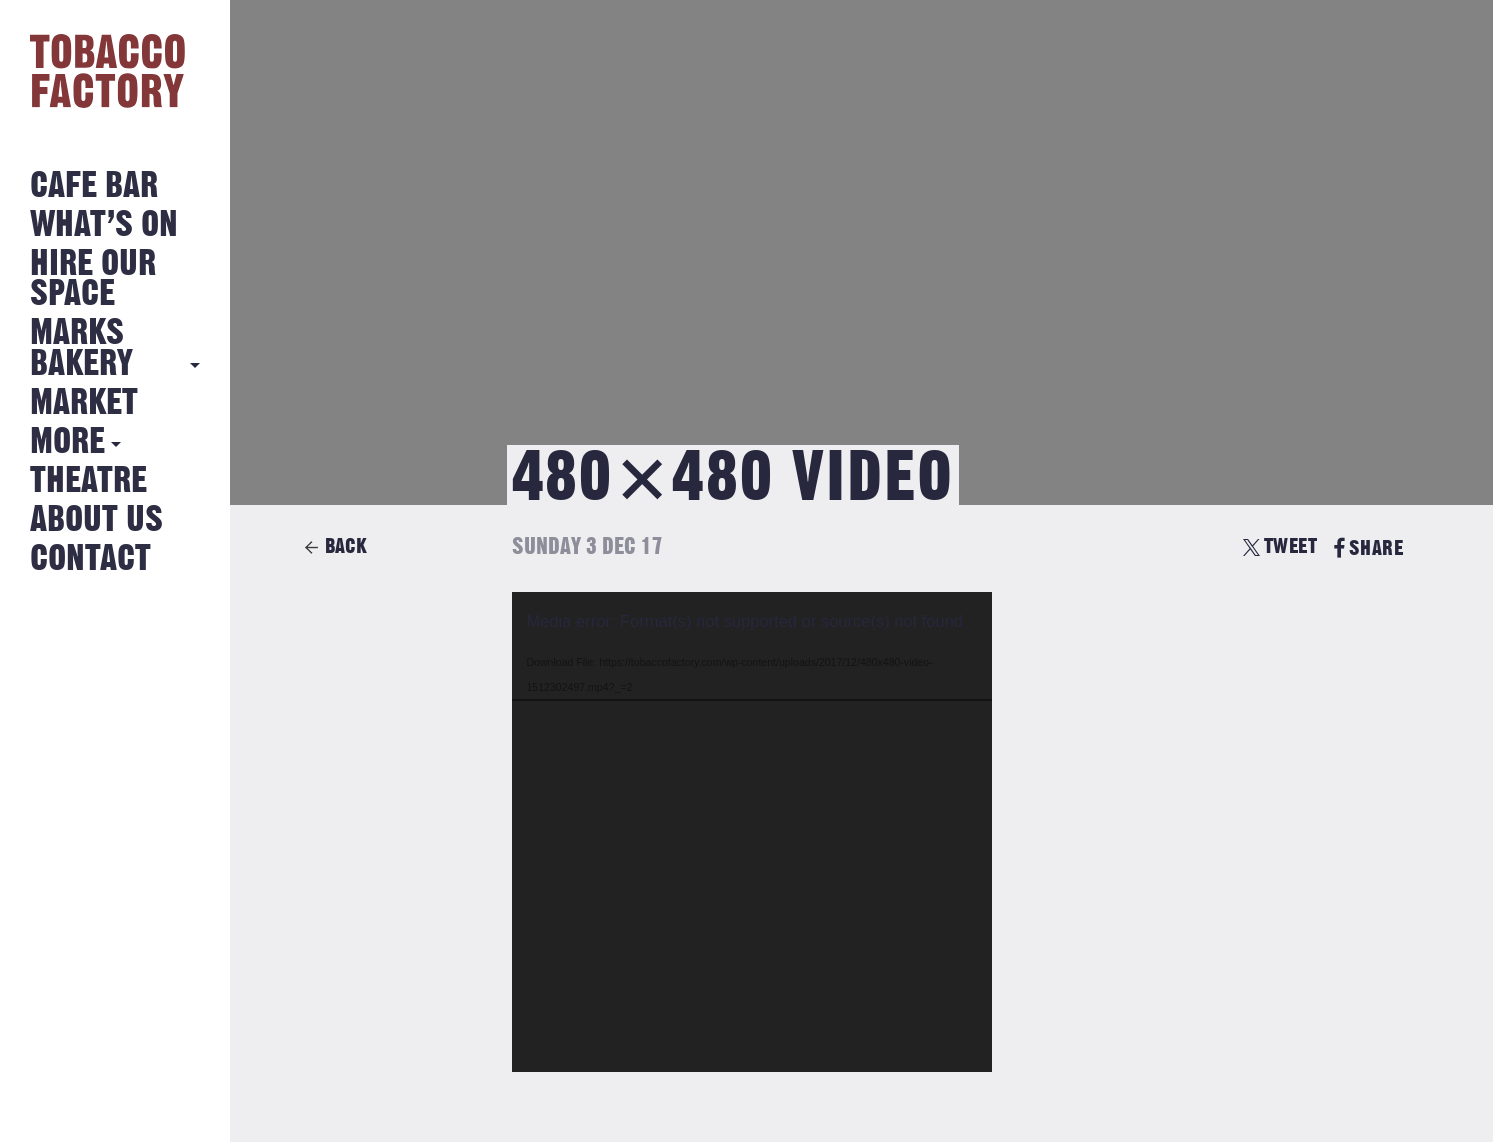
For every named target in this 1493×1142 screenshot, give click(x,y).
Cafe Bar (94, 186)
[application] (752, 832)
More (67, 442)
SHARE (1368, 548)
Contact (90, 559)
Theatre (88, 481)
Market (84, 403)
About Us (96, 520)
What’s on (104, 225)
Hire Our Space (93, 279)
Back (346, 546)
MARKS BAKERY (81, 348)
